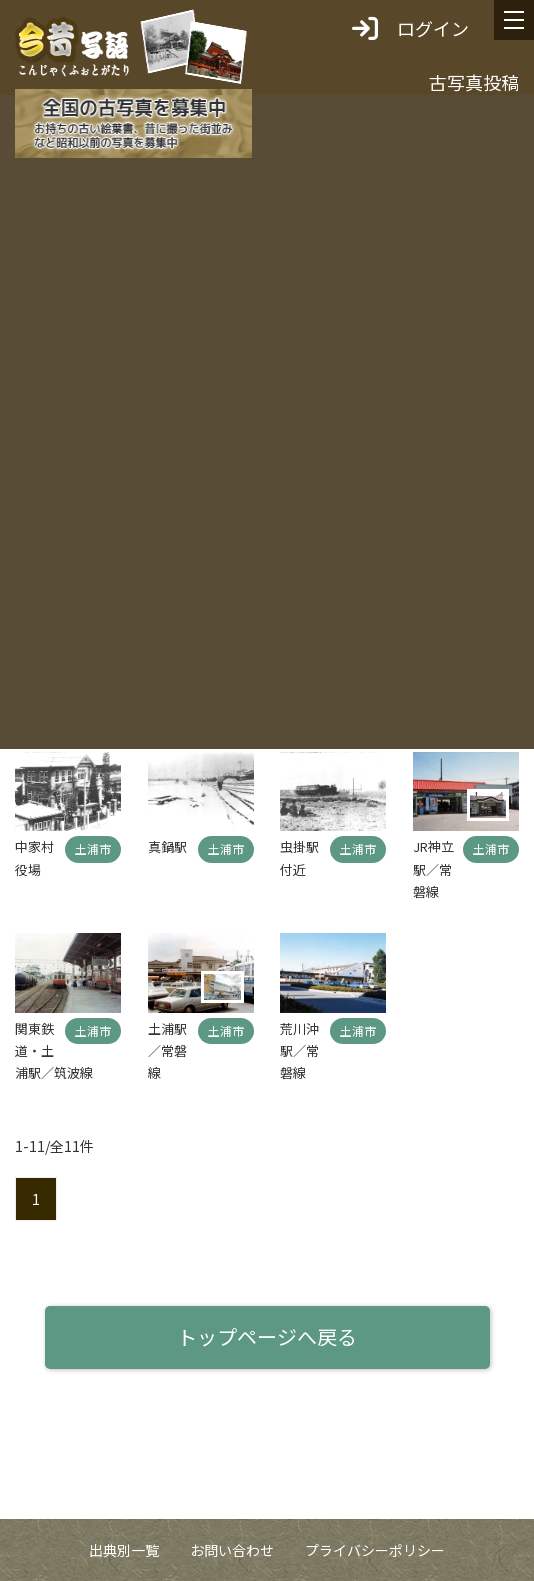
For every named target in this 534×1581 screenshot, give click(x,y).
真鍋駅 (167, 846)
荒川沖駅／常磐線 (299, 1051)
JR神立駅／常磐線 (433, 869)
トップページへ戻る (267, 1336)
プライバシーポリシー (375, 1550)
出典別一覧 (124, 1550)
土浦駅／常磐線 (167, 1051)
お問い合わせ (232, 1550)
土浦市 (93, 848)
